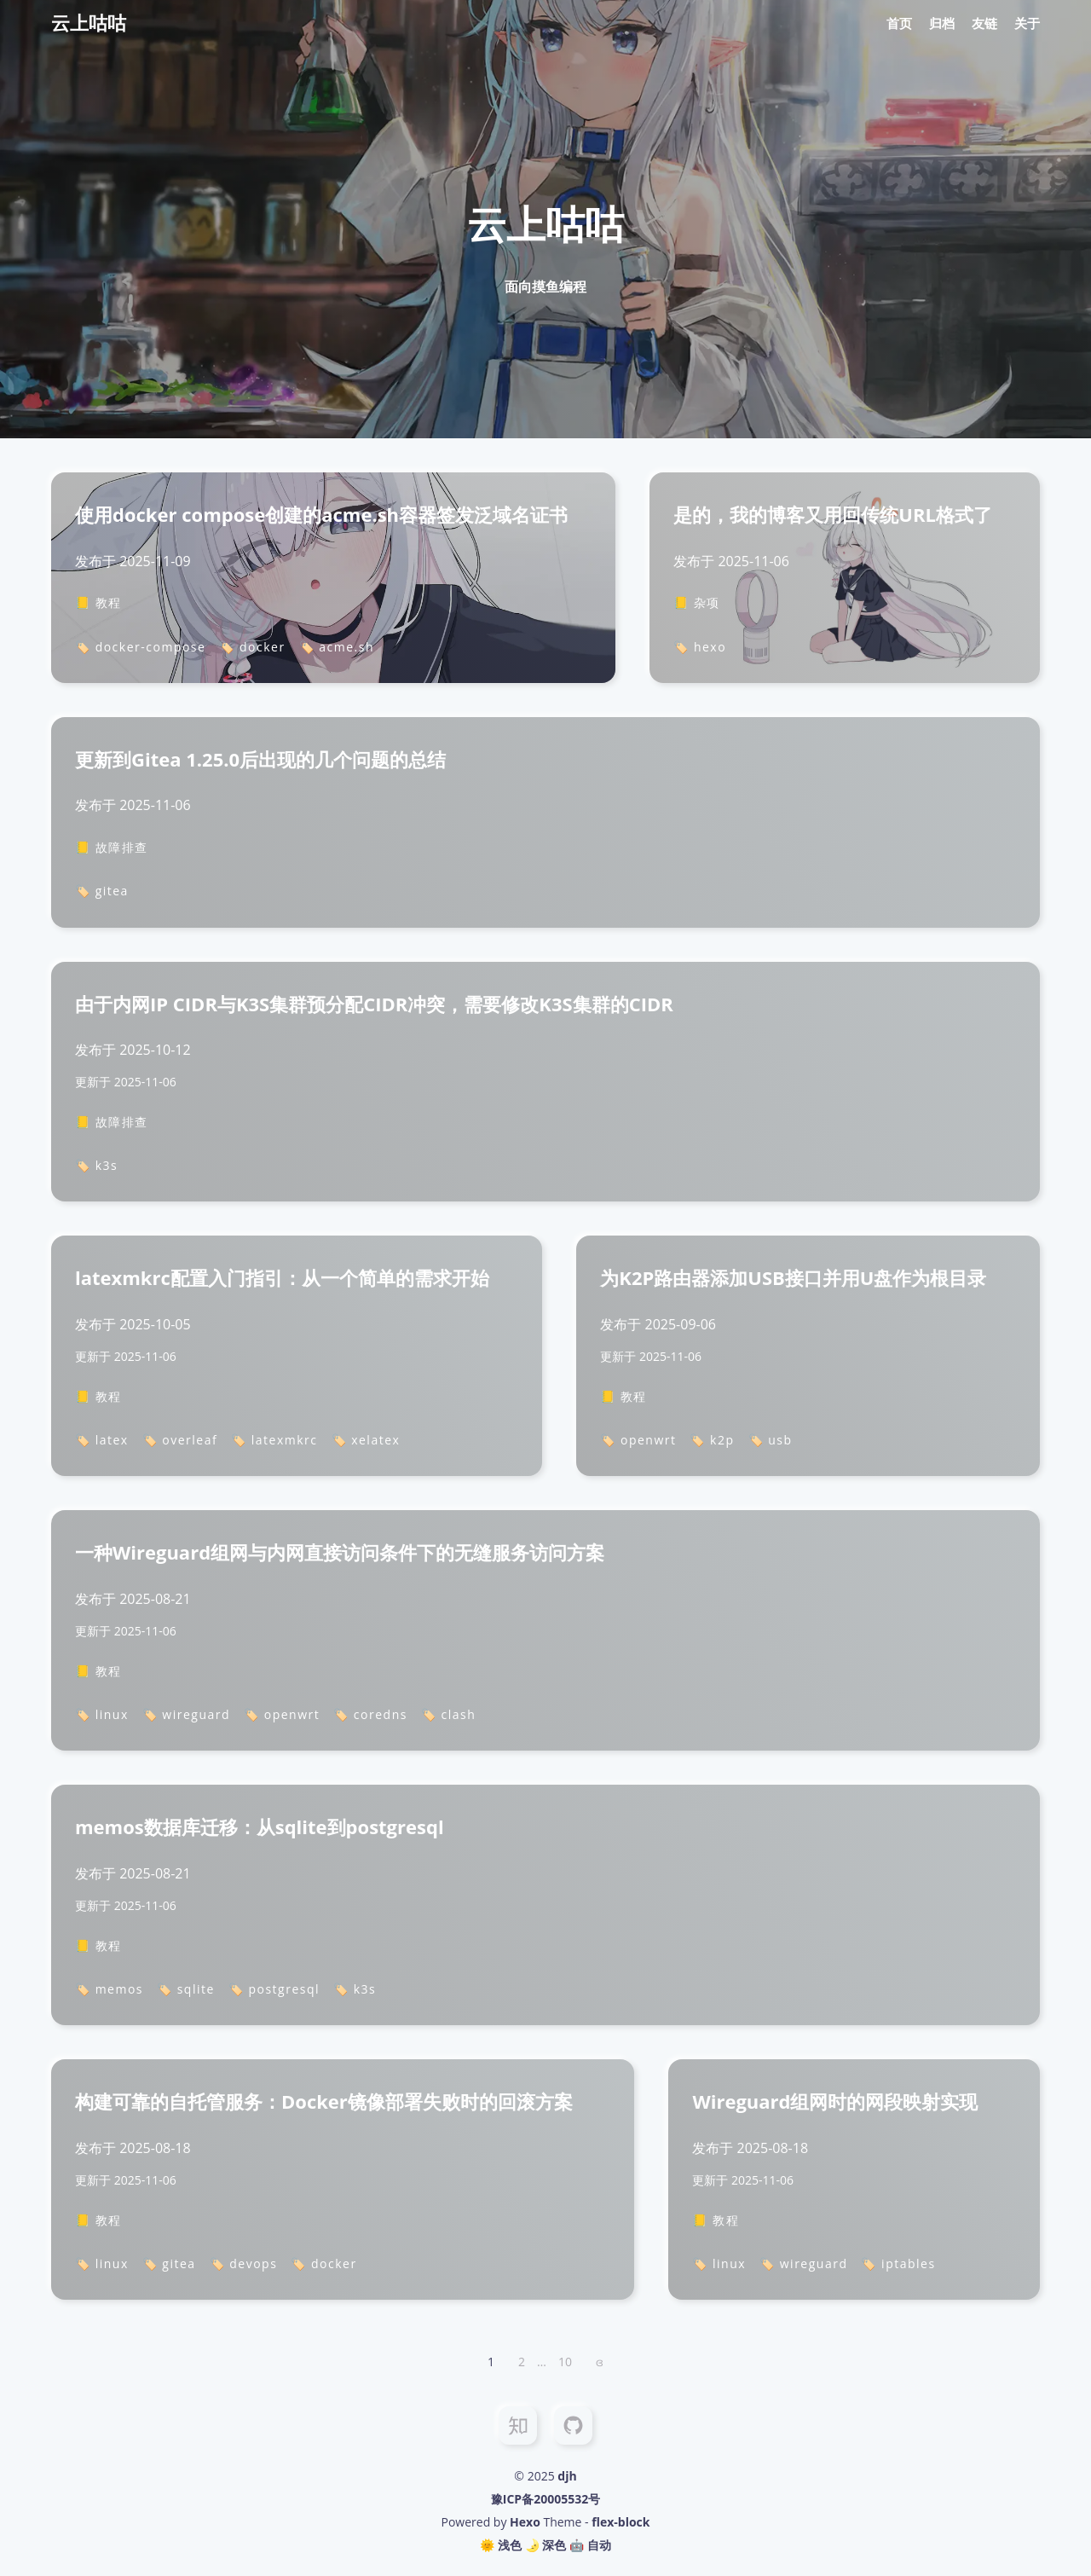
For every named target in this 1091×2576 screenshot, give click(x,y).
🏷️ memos (109, 1989)
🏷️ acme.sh (336, 647)
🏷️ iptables (898, 2263)
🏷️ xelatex (366, 1440)
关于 (1027, 23)
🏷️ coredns (370, 1714)
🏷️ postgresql (274, 1989)
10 (565, 2361)
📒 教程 (98, 602)
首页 (899, 23)
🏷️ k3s (96, 1165)
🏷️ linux (102, 1714)
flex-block (620, 2522)
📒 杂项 (696, 602)
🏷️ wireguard (186, 1714)
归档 (942, 23)
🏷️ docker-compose (140, 647)
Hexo (525, 2522)
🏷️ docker (252, 647)
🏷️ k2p (712, 1440)
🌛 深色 (546, 2545)
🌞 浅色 (501, 2545)
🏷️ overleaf (180, 1440)
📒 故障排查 (111, 847)
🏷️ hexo (699, 647)
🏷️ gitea (102, 891)
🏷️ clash (448, 1714)
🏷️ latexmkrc (274, 1440)
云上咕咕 (88, 22)
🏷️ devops (244, 2263)
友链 (984, 23)
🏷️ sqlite (186, 1989)
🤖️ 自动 (590, 2545)
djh (566, 2476)
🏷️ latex (102, 1440)
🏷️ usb (770, 1440)
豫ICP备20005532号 (545, 2499)
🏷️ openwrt (638, 1440)
